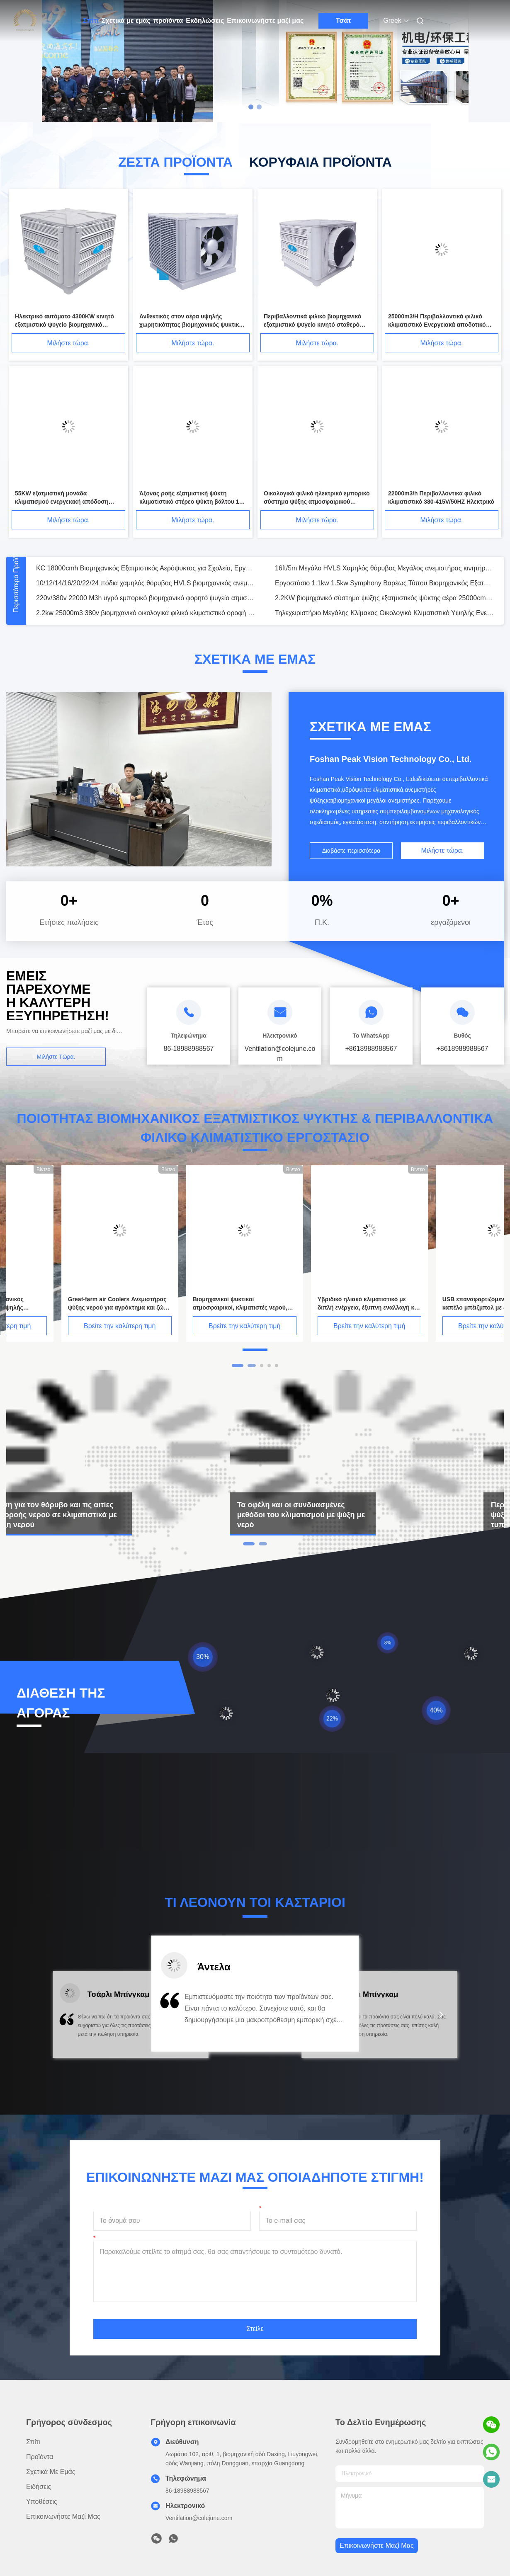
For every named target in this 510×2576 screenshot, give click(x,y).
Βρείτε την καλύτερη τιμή (64, 1325)
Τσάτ (343, 20)
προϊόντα (168, 20)
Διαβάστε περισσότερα (351, 850)
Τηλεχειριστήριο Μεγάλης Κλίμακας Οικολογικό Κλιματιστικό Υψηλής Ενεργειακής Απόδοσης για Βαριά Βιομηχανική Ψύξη (384, 612)
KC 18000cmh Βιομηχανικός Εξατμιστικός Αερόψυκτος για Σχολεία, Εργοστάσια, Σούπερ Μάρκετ (145, 568)
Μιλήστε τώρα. (68, 343)
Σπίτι (91, 20)
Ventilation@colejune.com (198, 2518)
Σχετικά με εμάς (126, 20)
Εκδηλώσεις (205, 20)
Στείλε (254, 2328)
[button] (68, 2020)
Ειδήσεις (38, 2486)
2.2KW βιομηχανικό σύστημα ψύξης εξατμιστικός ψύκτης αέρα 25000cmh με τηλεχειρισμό (384, 598)
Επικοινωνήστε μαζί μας (265, 20)
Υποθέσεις (41, 2501)
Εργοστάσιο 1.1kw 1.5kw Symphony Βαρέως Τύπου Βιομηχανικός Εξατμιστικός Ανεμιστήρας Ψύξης (384, 583)
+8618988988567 (371, 1048)
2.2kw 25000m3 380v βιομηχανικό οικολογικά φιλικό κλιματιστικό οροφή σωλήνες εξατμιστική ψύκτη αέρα (145, 612)
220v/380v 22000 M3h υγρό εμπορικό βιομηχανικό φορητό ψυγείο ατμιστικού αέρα (145, 598)
